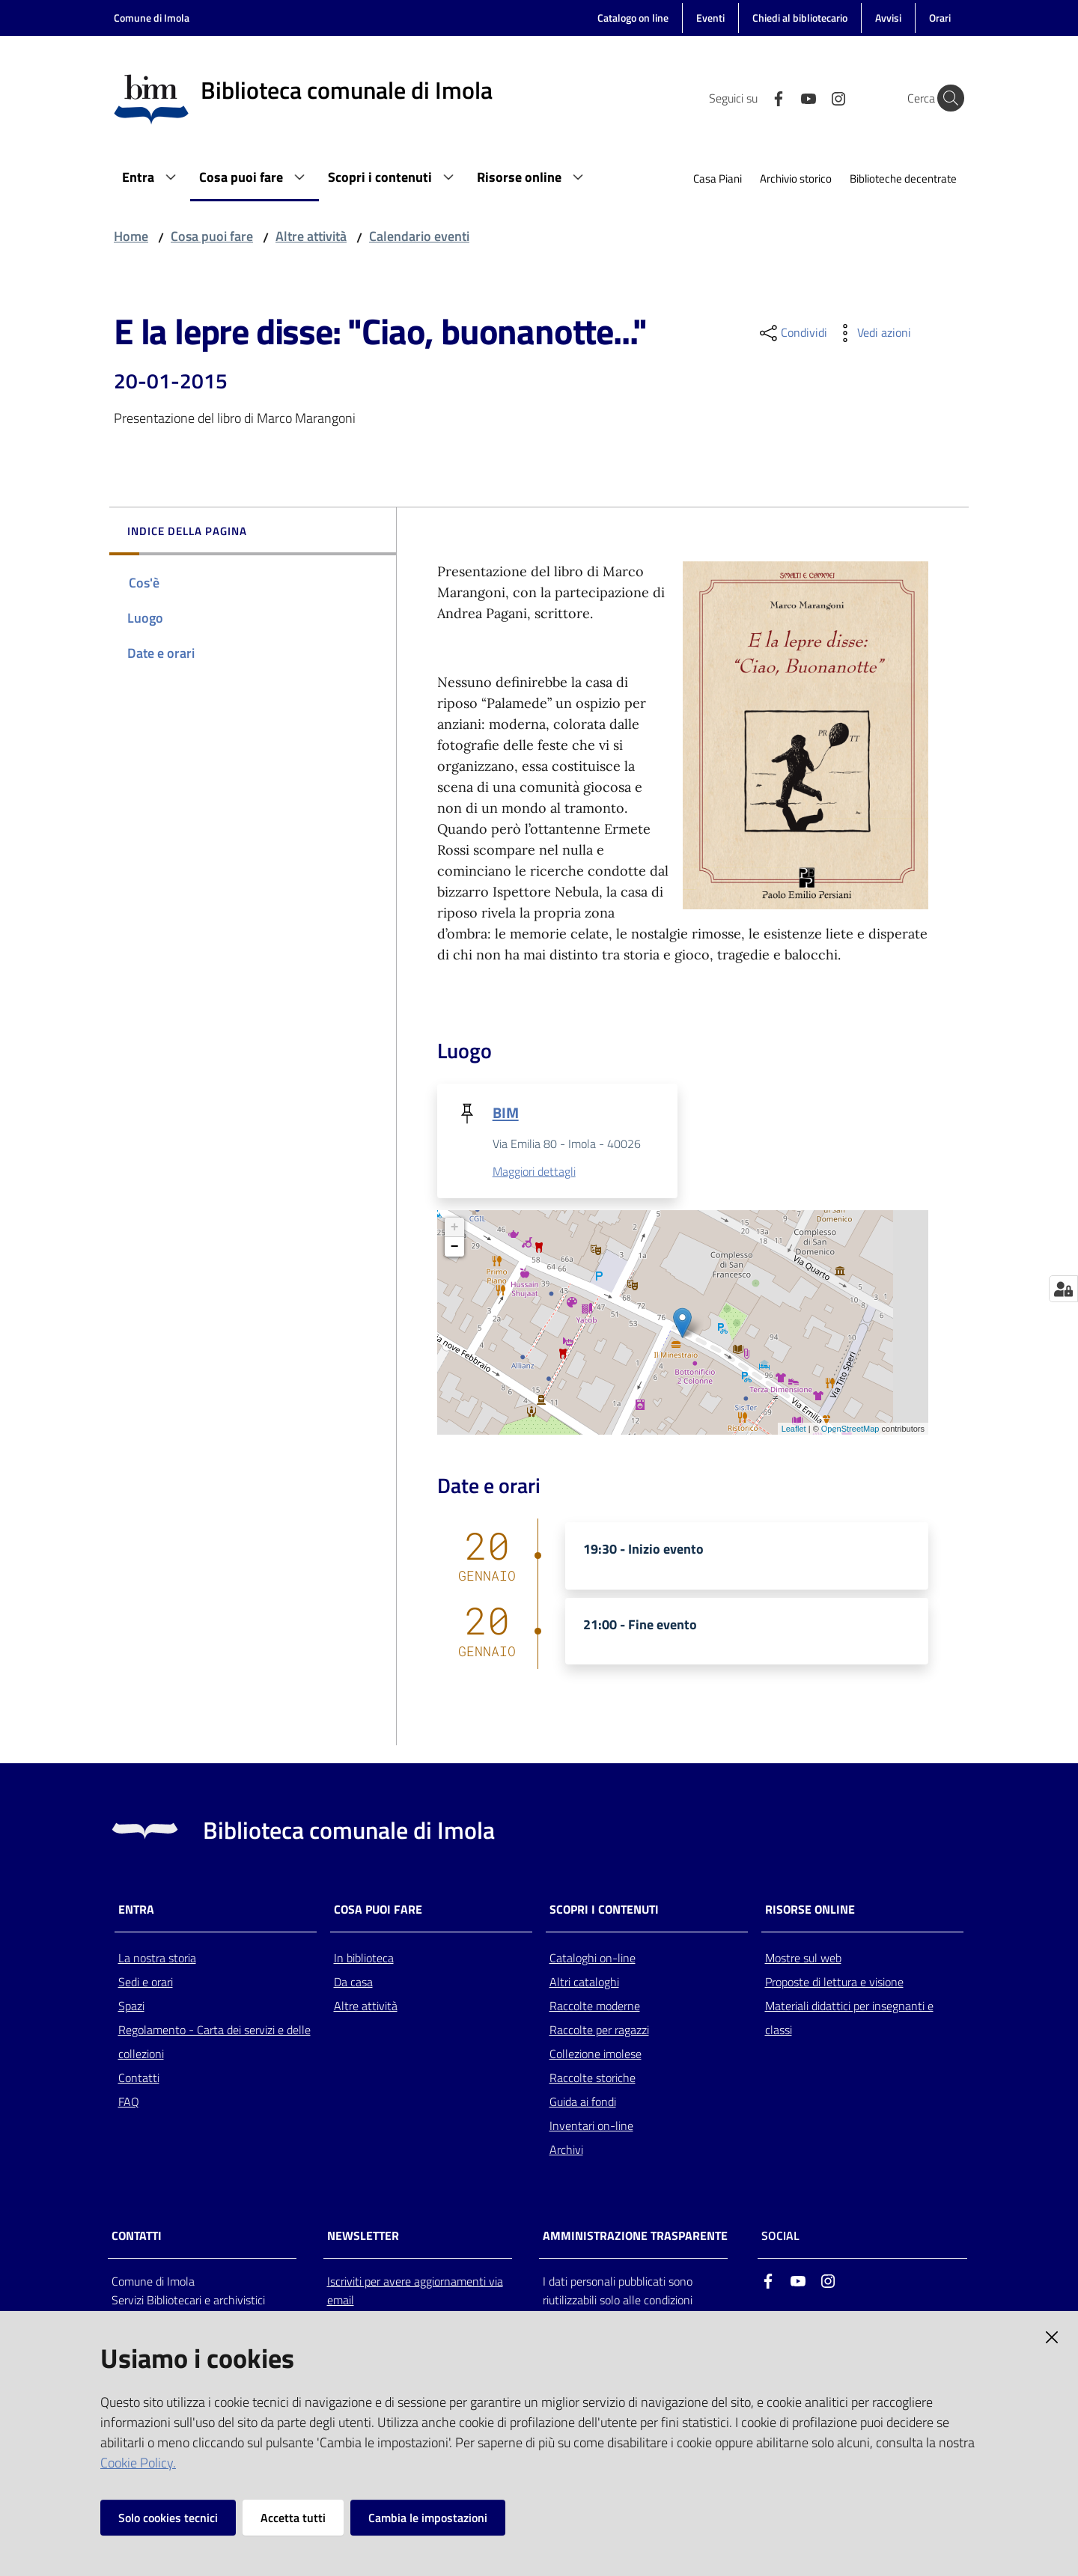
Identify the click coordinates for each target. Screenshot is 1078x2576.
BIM (506, 1112)
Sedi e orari (145, 1982)
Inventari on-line (591, 2126)
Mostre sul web (803, 1959)
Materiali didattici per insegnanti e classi (849, 2018)
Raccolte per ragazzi (599, 2030)
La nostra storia (157, 1959)
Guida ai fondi (582, 2102)
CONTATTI (137, 2236)
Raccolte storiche (592, 2078)
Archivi (566, 2150)
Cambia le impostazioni (427, 2518)
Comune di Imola (151, 17)
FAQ (128, 2102)
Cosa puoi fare (212, 236)
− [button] (455, 1248)
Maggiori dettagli (534, 1172)
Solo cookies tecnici (168, 2518)
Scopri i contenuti (604, 1910)
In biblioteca (364, 1959)
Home (131, 236)
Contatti (138, 2078)
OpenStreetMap (850, 1428)
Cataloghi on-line (592, 1959)
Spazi (131, 2006)
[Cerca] (946, 98)
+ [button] (455, 1228)
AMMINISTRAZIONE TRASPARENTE (635, 2236)
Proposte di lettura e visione (834, 1982)
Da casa (353, 1982)
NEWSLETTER (363, 2236)
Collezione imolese (595, 2054)
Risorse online (810, 1910)
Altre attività (311, 236)
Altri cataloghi (584, 1982)
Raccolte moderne (594, 2006)
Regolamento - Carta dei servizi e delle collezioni (214, 2042)
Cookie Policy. (138, 2463)
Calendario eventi (419, 236)
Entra (136, 1910)
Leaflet (794, 1428)
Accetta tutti (293, 2518)
